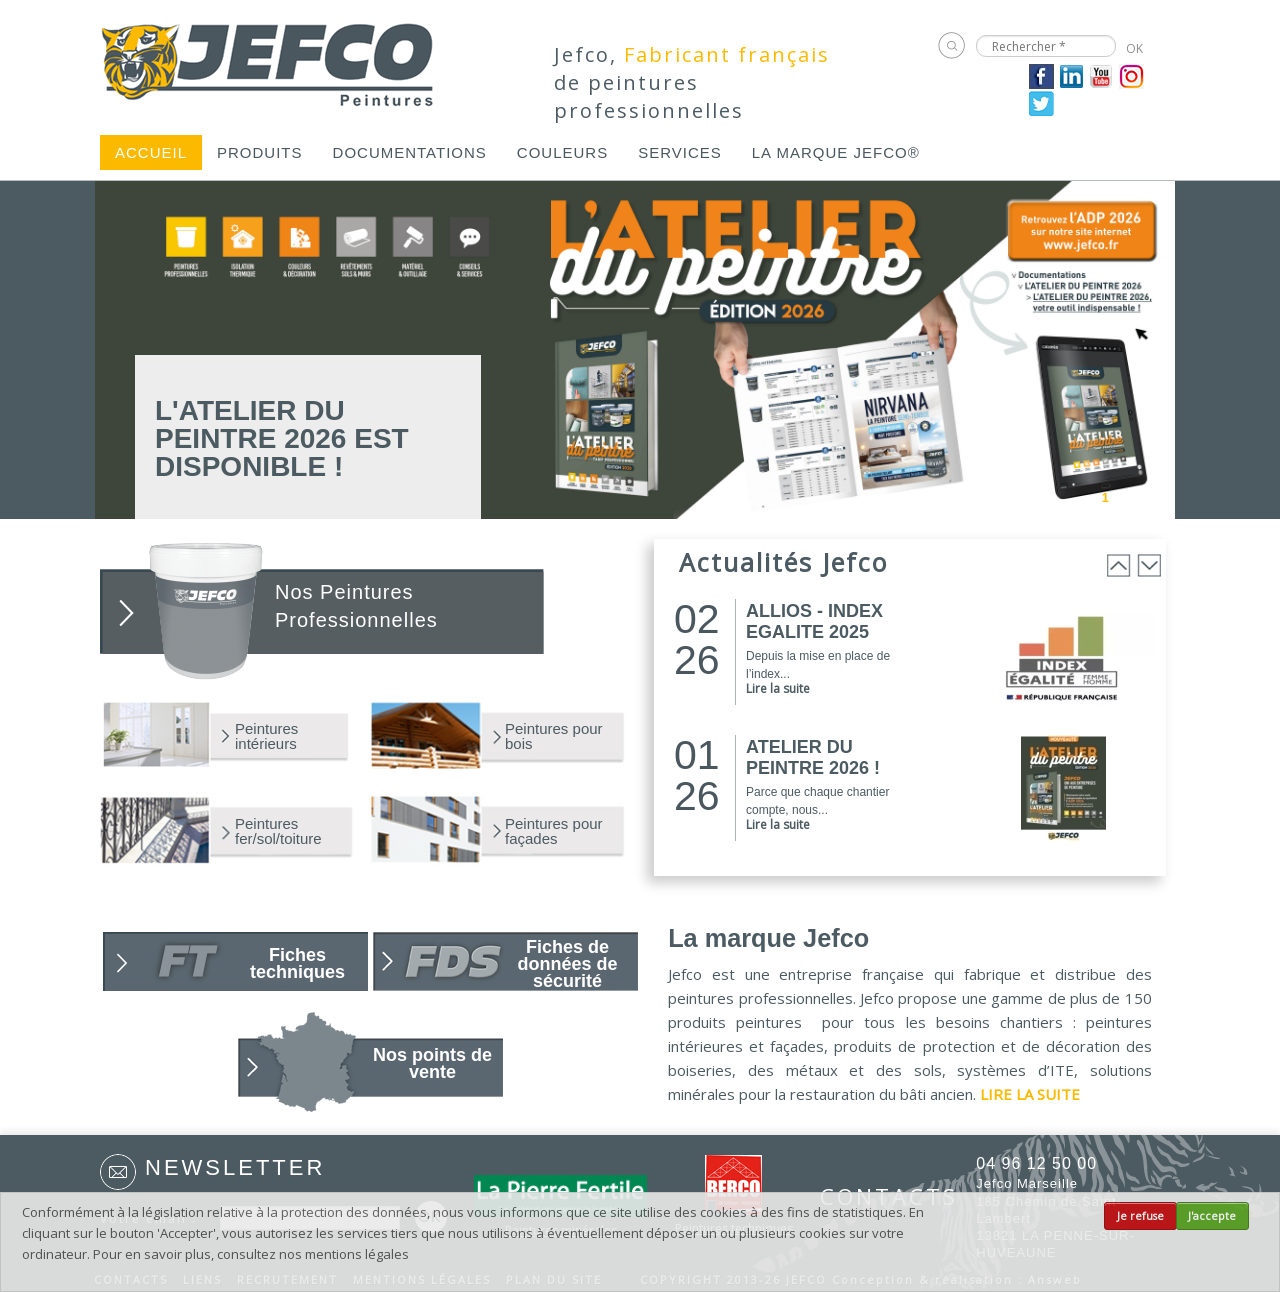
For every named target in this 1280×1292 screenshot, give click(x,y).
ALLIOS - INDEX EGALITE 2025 (814, 621)
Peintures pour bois (554, 736)
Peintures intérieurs (266, 736)
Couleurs (562, 152)
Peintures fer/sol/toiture (278, 831)
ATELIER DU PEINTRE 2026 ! (813, 757)
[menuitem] (151, 152)
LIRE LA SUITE (1030, 1094)
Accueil (151, 152)
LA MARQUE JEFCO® (836, 152)
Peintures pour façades (554, 831)
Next (1162, 496)
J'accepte (1212, 1216)
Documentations (410, 152)
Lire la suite (778, 688)
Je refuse (1140, 1216)
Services (680, 152)
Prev (1037, 496)
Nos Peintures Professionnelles (356, 606)
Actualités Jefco (783, 562)
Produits (260, 152)
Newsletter (235, 1167)
